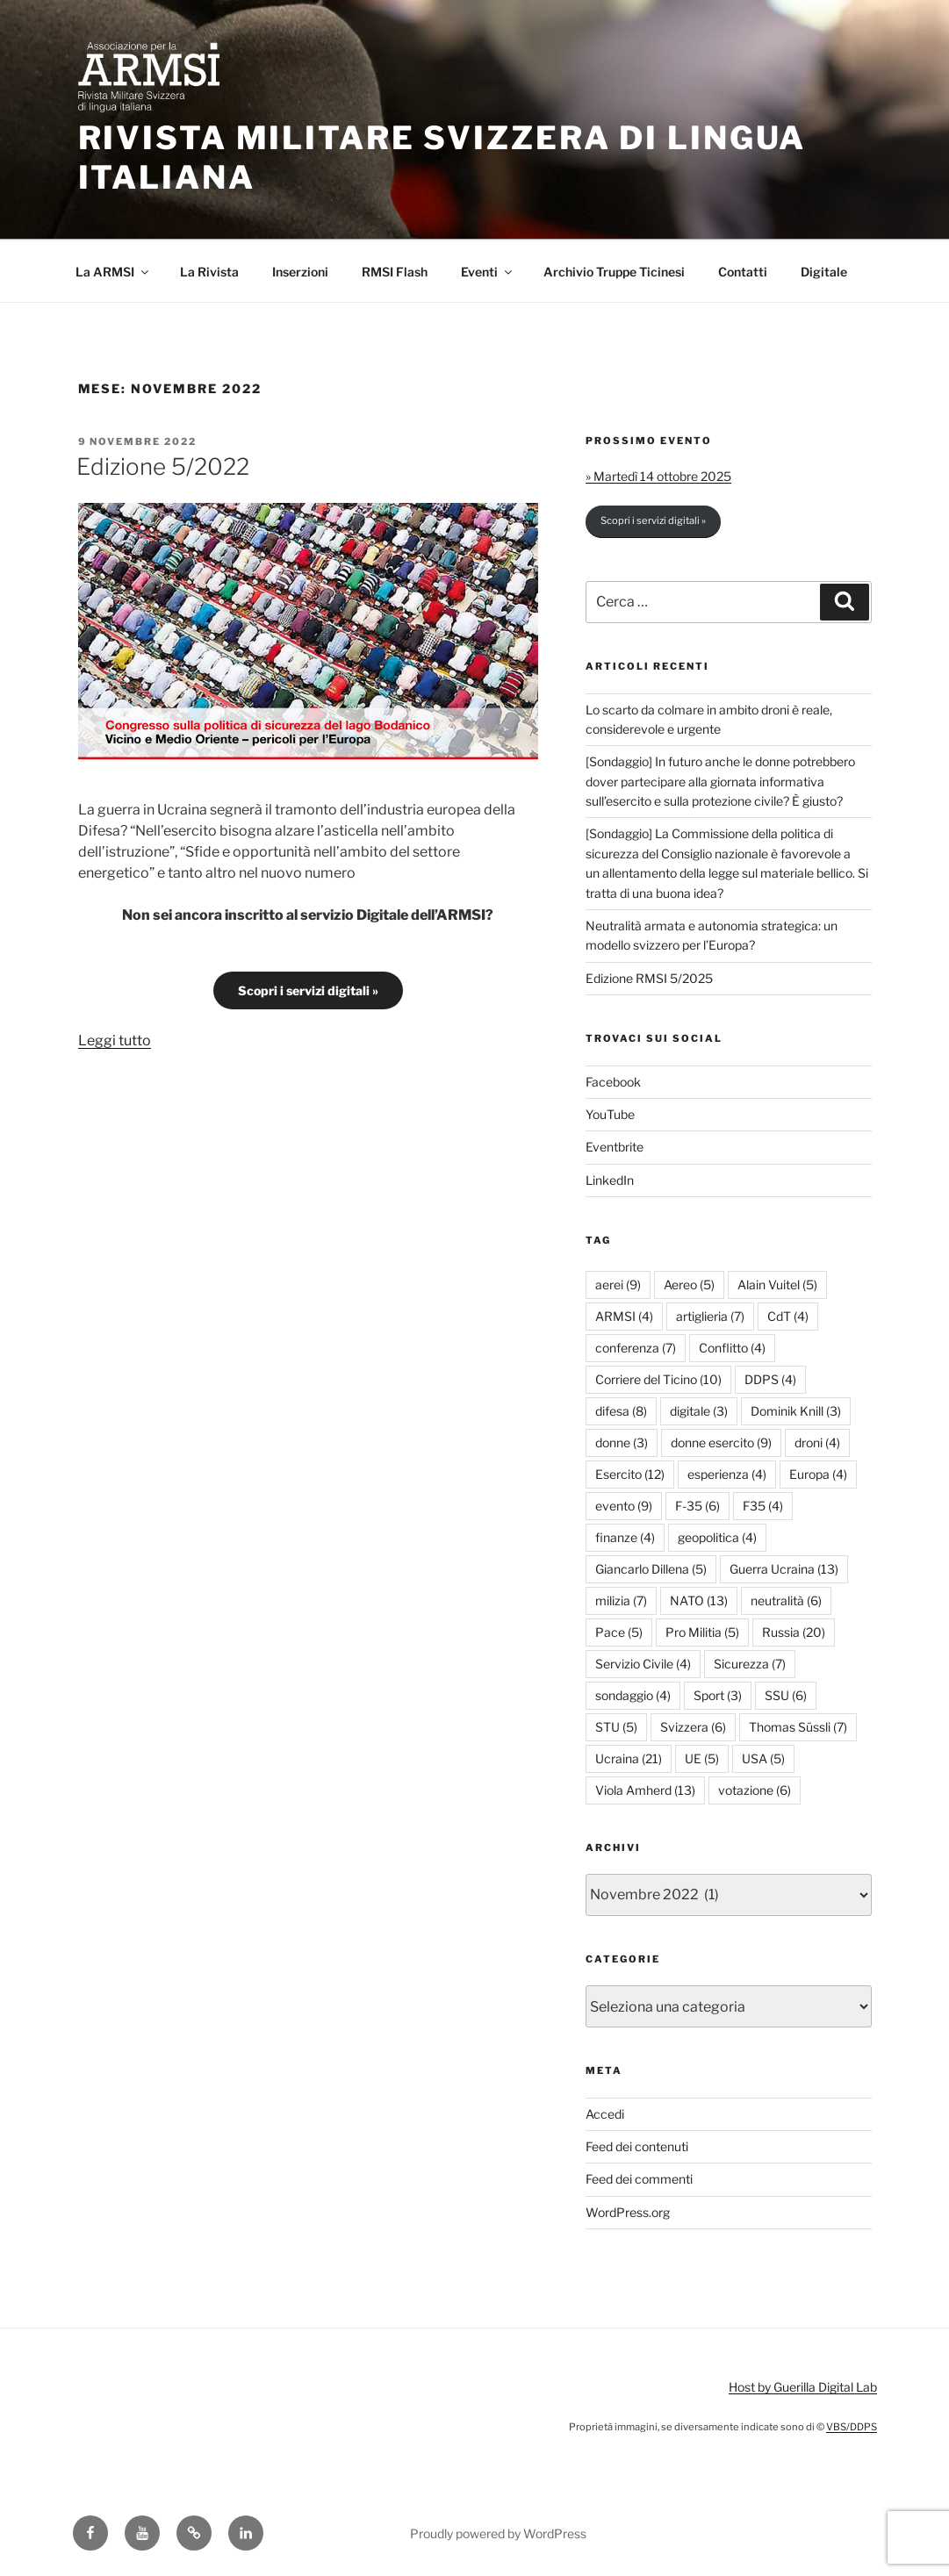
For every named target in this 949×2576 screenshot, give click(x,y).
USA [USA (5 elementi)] (763, 1758)
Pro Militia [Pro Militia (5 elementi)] (702, 1632)
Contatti (742, 271)
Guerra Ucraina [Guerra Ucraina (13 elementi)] (784, 1568)
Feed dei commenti (639, 2178)
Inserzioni (300, 271)
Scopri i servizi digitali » (308, 990)
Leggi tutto (114, 1040)
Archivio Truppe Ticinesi (614, 271)
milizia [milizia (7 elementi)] (621, 1600)
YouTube (610, 1114)
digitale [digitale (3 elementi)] (699, 1410)
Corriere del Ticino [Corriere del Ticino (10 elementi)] (658, 1379)
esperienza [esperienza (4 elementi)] (726, 1474)
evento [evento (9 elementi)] (623, 1505)
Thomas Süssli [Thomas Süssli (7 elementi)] (798, 1726)
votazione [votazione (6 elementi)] (754, 1790)
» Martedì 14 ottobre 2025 (658, 476)
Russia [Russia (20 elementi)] (793, 1632)
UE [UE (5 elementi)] (702, 1758)
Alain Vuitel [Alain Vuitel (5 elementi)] (777, 1284)
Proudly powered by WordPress (498, 2533)
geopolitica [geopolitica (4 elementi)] (717, 1537)
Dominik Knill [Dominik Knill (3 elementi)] (796, 1410)
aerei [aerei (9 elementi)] (618, 1284)
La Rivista (209, 271)
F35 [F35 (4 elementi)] (763, 1505)
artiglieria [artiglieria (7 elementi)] (710, 1316)
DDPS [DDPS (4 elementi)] (770, 1379)
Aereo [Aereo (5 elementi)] (689, 1284)
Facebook (613, 1081)
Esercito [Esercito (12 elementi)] (630, 1474)
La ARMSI (113, 271)
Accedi (605, 2113)
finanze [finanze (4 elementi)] (625, 1537)
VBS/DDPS (851, 2427)
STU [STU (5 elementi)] (616, 1726)
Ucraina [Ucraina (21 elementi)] (628, 1758)
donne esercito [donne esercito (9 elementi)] (721, 1442)
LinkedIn (610, 1180)
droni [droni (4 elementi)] (817, 1442)
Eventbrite (614, 1146)
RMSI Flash (395, 271)
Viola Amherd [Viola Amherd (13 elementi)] (645, 1790)
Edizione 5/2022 (162, 466)
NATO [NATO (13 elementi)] (699, 1600)
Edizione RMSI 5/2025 (649, 978)
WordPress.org (628, 2212)
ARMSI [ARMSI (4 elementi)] (624, 1316)
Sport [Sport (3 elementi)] (718, 1695)
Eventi (487, 271)
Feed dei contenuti (637, 2146)
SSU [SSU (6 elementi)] (786, 1695)
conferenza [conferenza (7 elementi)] (635, 1347)
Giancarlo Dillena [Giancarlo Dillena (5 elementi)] (651, 1568)
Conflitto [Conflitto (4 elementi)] (732, 1347)
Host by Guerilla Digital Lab (803, 2386)
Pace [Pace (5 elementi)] (619, 1632)
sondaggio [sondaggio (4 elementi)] (633, 1695)
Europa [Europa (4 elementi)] (818, 1474)
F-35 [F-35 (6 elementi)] (697, 1505)
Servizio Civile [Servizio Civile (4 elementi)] (643, 1663)
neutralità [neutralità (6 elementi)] (786, 1600)
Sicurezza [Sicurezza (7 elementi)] (750, 1663)
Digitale (824, 271)
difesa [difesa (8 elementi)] (621, 1410)
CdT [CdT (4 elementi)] (788, 1316)
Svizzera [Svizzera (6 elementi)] (693, 1726)
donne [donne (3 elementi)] (621, 1442)
